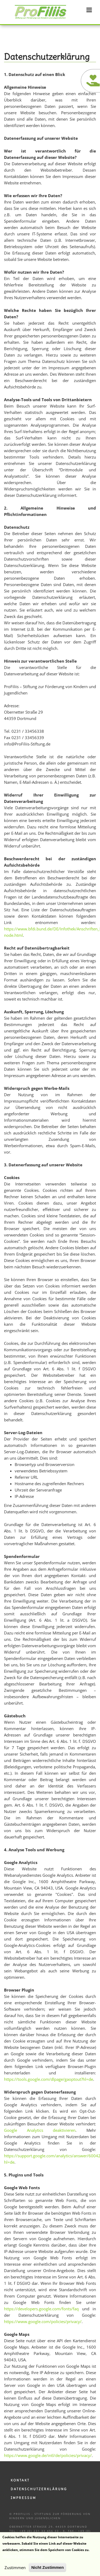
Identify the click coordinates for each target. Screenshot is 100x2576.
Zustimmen (15, 2570)
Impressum (23, 2498)
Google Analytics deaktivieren (39, 2130)
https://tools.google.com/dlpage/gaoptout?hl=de (48, 2079)
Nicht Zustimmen (47, 2570)
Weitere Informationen (23, 2558)
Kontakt (20, 2480)
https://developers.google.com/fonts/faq (41, 2308)
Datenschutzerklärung (39, 2489)
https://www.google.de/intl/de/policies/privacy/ (48, 2455)
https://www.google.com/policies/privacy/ (43, 2321)
